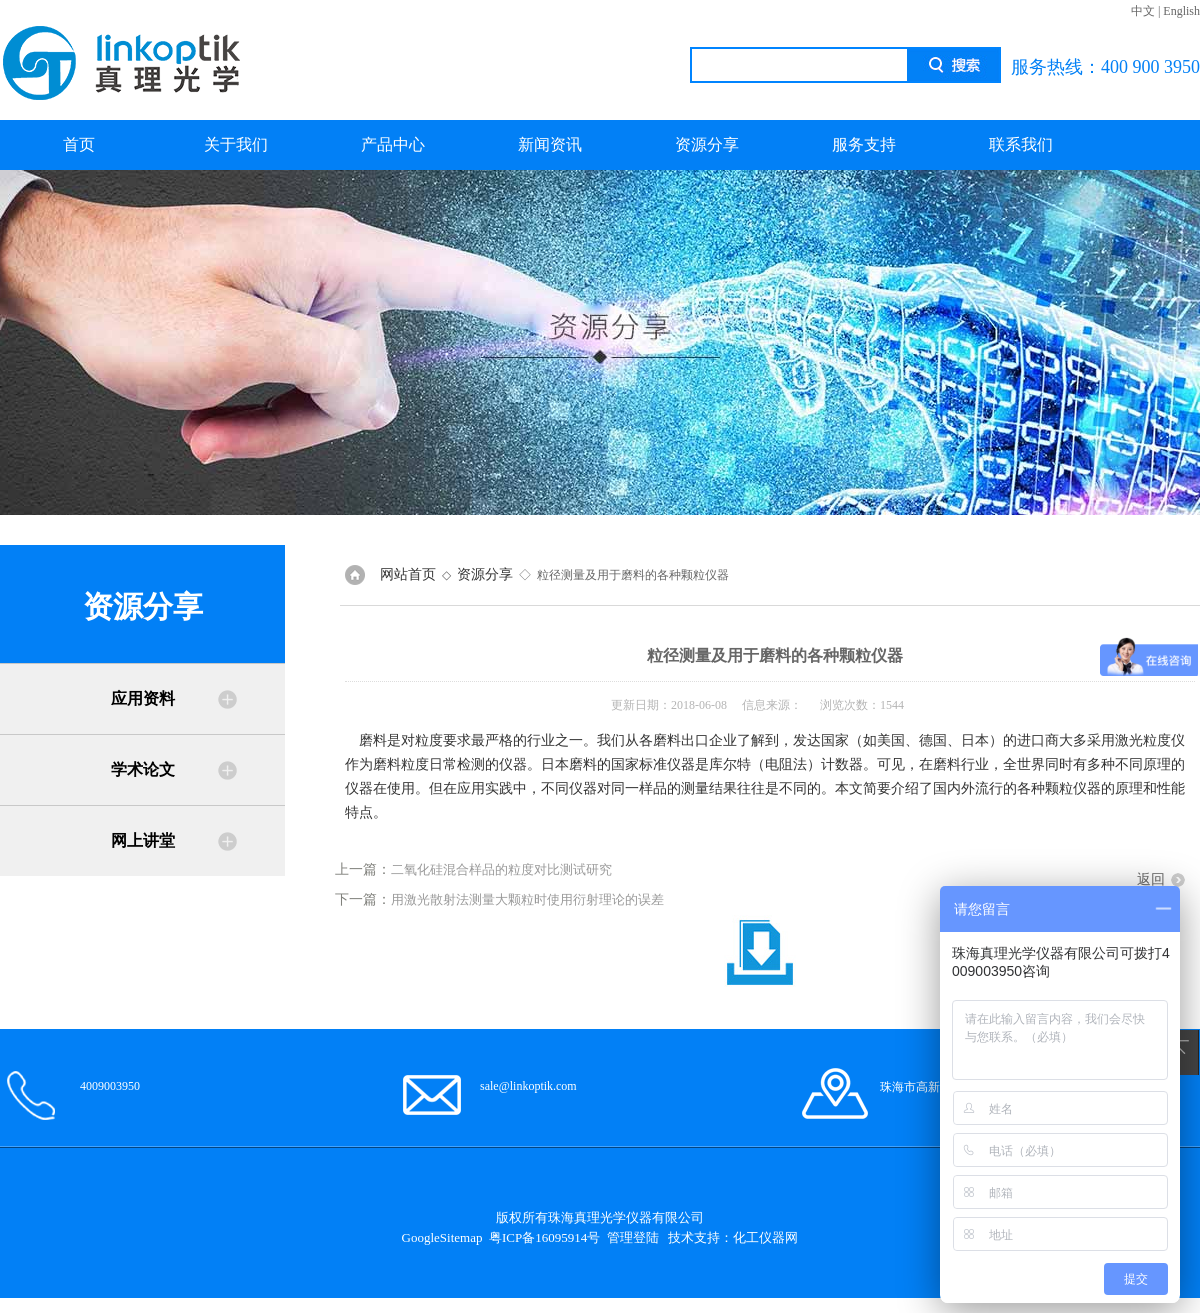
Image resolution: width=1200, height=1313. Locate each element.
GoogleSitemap (442, 1237)
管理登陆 (633, 1237)
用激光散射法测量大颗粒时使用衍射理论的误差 (527, 899)
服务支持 (864, 144)
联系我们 (1021, 144)
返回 (1151, 879)
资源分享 (707, 144)
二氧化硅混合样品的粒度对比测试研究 (501, 869)
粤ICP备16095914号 (544, 1237)
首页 (79, 144)
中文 (1143, 11)
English (1181, 11)
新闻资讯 (550, 144)
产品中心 (393, 144)
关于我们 (236, 144)
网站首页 (408, 574)
